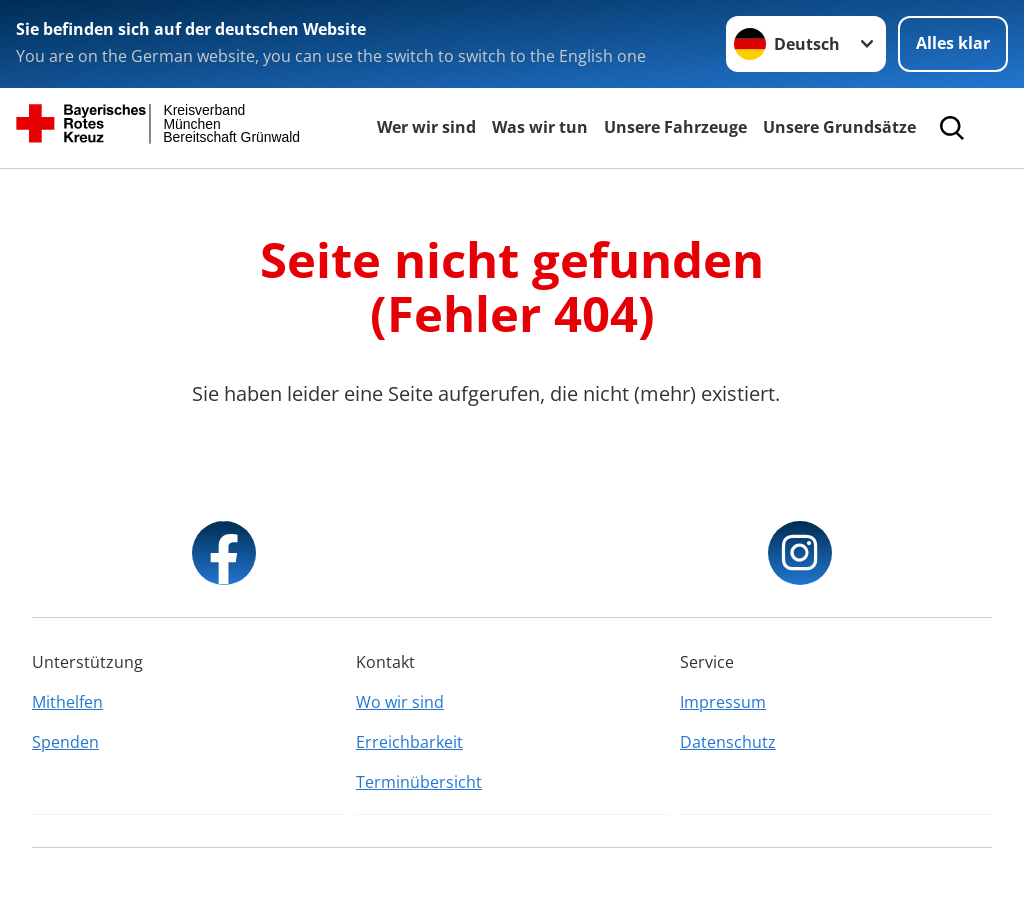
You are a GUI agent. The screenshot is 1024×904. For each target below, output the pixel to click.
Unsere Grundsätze (839, 127)
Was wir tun (540, 127)
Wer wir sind (426, 127)
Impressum (723, 702)
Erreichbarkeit (409, 742)
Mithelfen (67, 702)
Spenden (65, 742)
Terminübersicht (419, 782)
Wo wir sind (400, 702)
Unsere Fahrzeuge (675, 127)
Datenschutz (728, 742)
